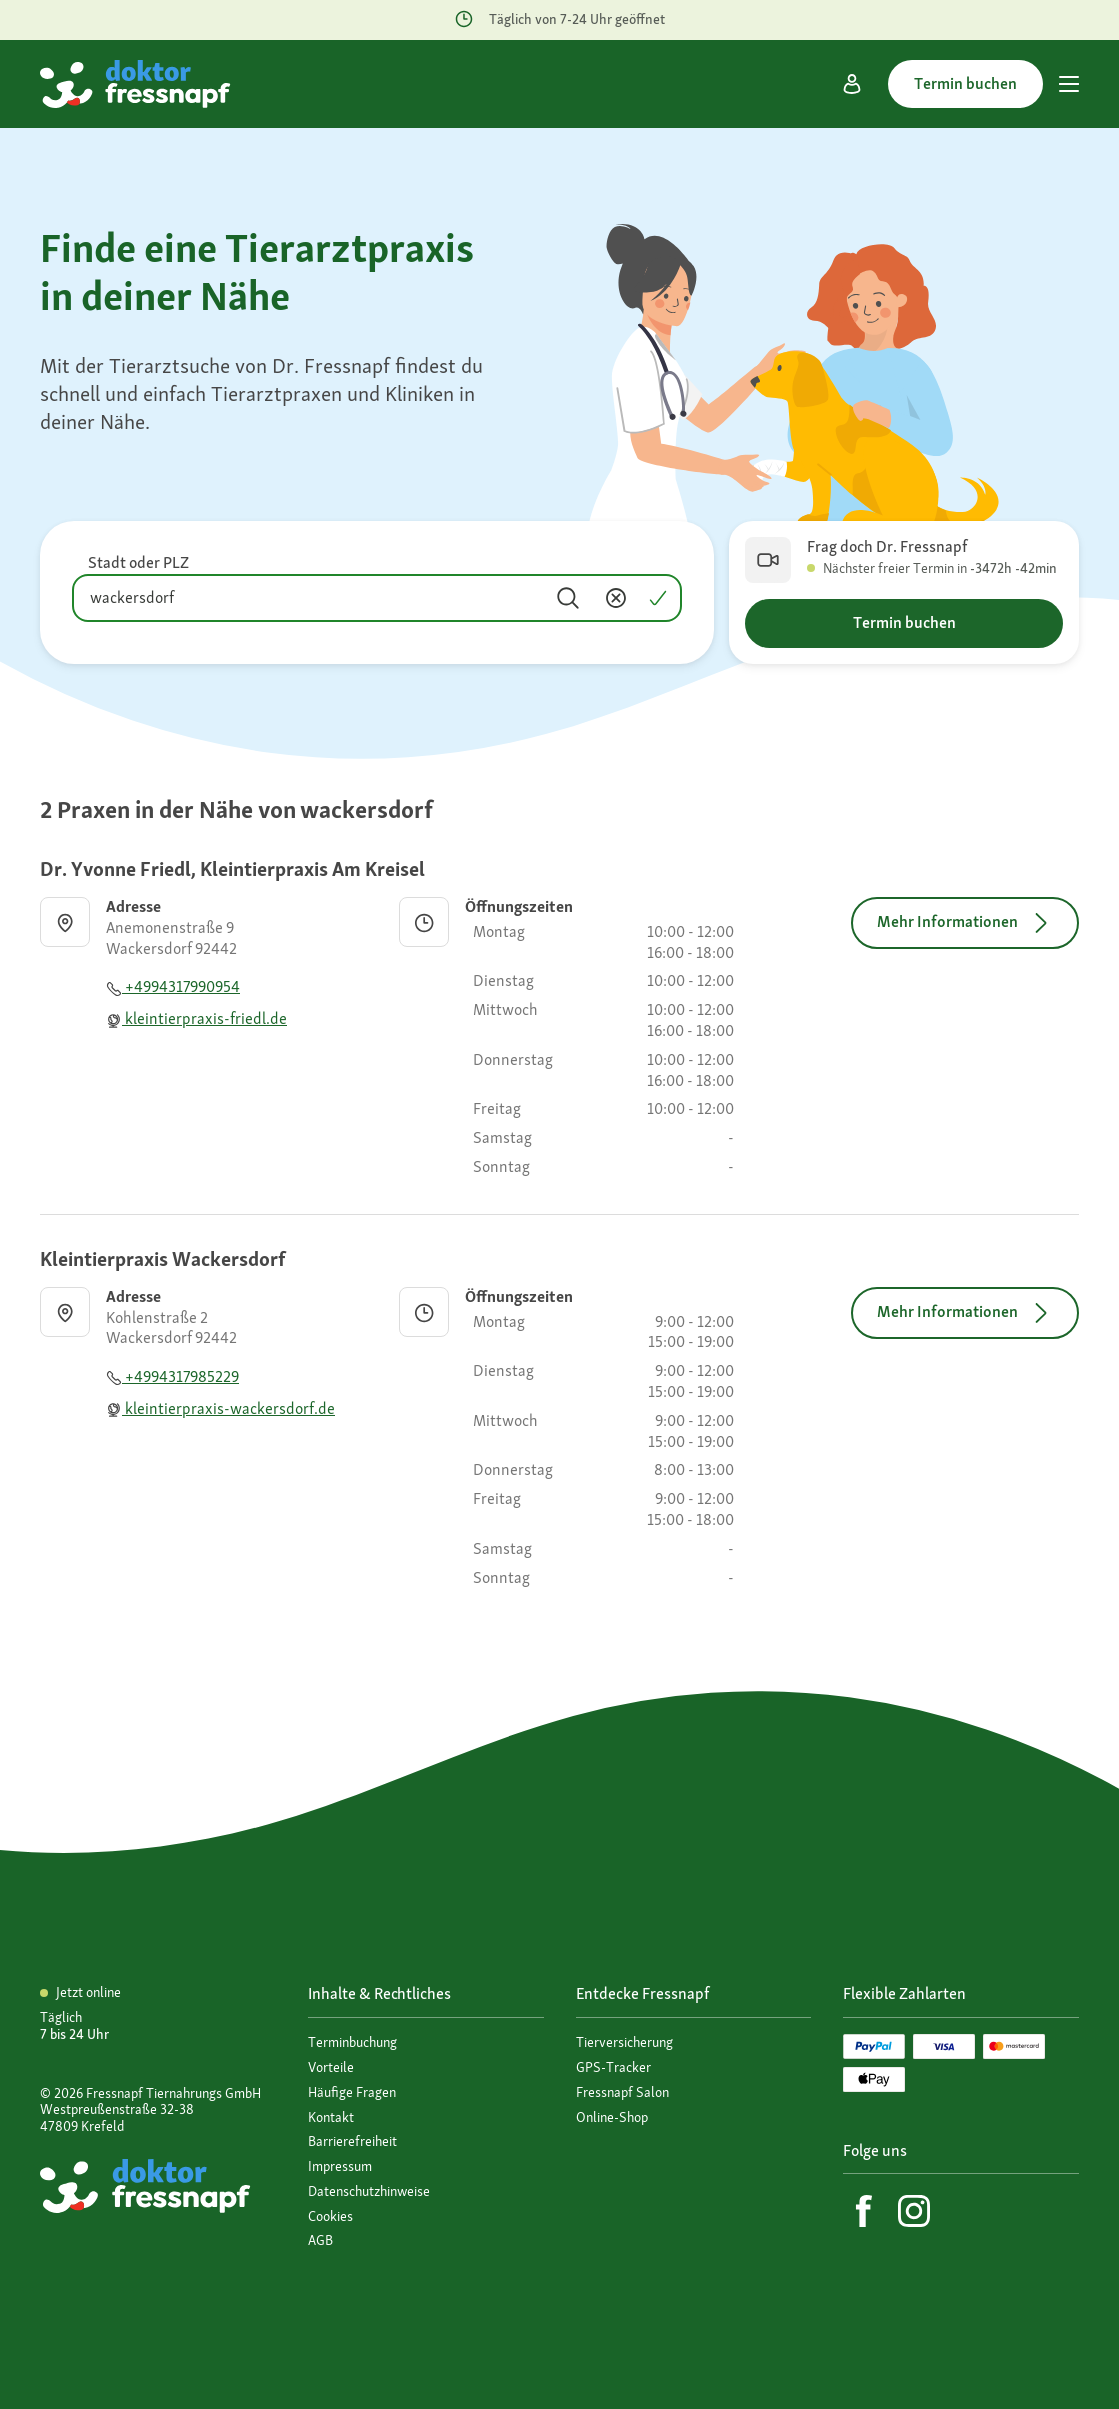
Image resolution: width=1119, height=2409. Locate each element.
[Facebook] (864, 2211)
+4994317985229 (172, 1376)
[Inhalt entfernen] (616, 598)
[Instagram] (914, 2211)
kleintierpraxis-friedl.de (196, 1018)
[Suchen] (568, 598)
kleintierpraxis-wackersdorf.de (220, 1408)
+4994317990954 (173, 986)
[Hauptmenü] (1069, 84)
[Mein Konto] (852, 84)
